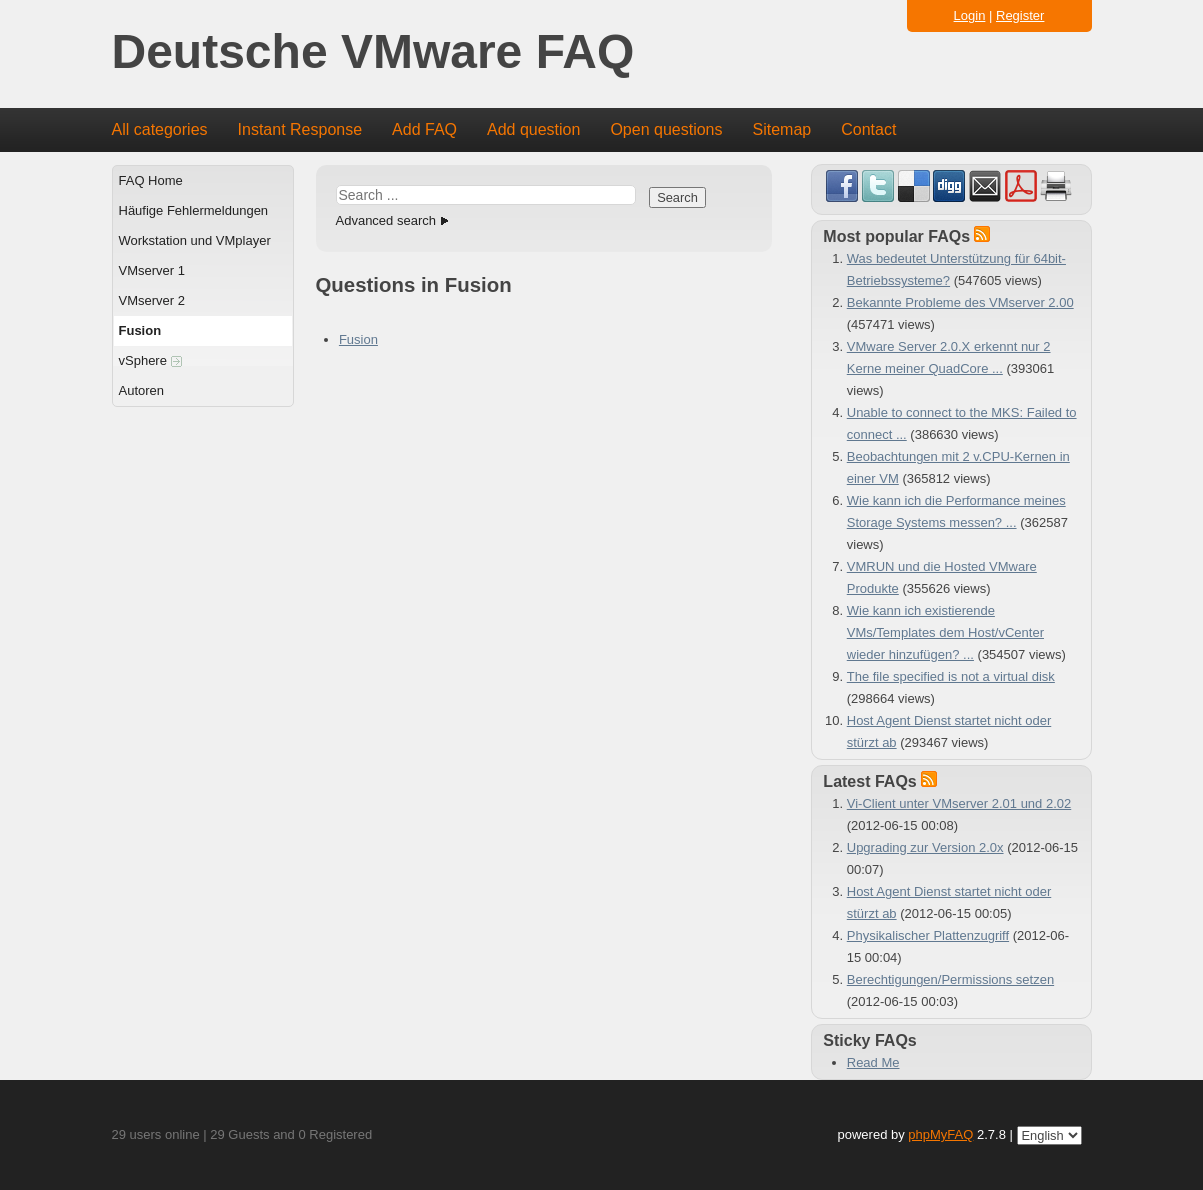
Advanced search (386, 220)
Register (1020, 15)
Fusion (140, 330)
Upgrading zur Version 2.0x (925, 847)
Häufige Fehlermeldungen (194, 210)
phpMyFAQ (940, 1134)
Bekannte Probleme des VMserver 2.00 (960, 302)
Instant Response (300, 129)
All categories (160, 129)
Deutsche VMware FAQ (373, 52)
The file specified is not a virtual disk (951, 676)
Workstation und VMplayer (195, 240)
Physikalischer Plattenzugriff (928, 935)
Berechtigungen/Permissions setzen (950, 979)
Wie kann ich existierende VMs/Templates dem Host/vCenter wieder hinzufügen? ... (945, 632)
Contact (868, 129)
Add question (533, 129)
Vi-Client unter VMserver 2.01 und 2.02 (959, 803)
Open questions (666, 129)
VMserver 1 (152, 270)
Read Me (873, 1062)
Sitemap (781, 129)
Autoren (142, 390)
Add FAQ (424, 129)
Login (970, 15)
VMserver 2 (152, 300)
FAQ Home (151, 180)
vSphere (150, 360)
